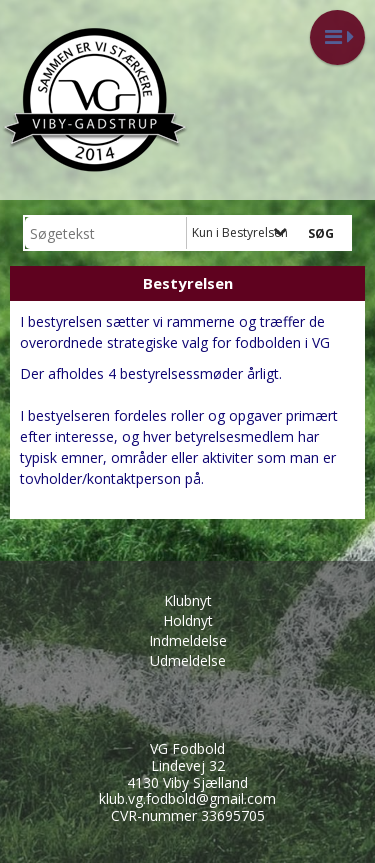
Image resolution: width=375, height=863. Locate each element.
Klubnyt (188, 600)
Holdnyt (188, 620)
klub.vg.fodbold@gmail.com (187, 798)
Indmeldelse (188, 640)
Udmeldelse (188, 660)
